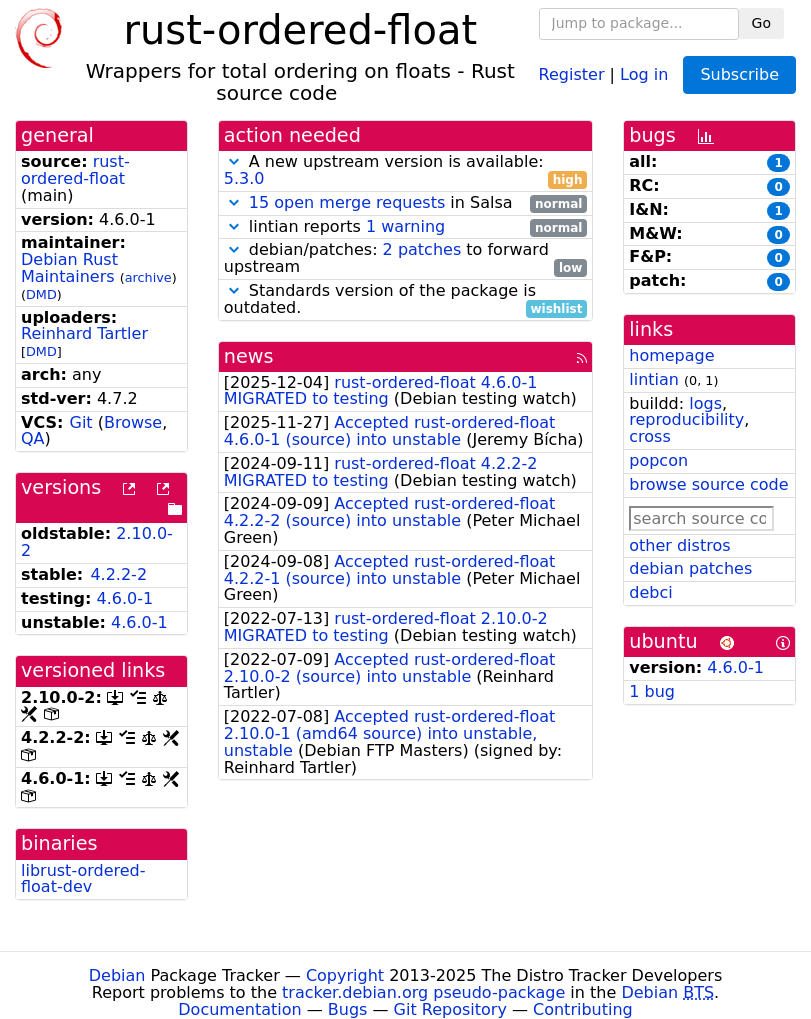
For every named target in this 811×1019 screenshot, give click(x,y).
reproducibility (686, 419)
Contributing (583, 1009)
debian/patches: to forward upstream (406, 259)
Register (572, 73)
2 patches (422, 249)
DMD (41, 294)
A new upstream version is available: (406, 171)
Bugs (348, 1009)
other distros (679, 545)
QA (33, 438)
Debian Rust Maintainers (69, 268)
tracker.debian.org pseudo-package (423, 992)
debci (650, 592)
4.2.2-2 (118, 574)
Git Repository (450, 1009)
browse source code (708, 484)
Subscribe (739, 74)
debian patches (690, 568)
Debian (117, 975)
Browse (133, 422)
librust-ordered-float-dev (83, 879)
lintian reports (406, 227)
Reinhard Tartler (84, 333)
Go (761, 23)
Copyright (345, 975)
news (249, 356)
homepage (671, 355)
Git (80, 422)
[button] (234, 161)
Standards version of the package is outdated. (406, 300)
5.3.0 (244, 178)
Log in (644, 73)
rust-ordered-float (75, 170)
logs (705, 403)
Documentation (239, 1009)
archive (148, 277)
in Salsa (406, 203)
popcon (658, 460)
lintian (654, 379)
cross (649, 436)
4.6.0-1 (125, 598)
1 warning (405, 226)
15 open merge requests (347, 202)
